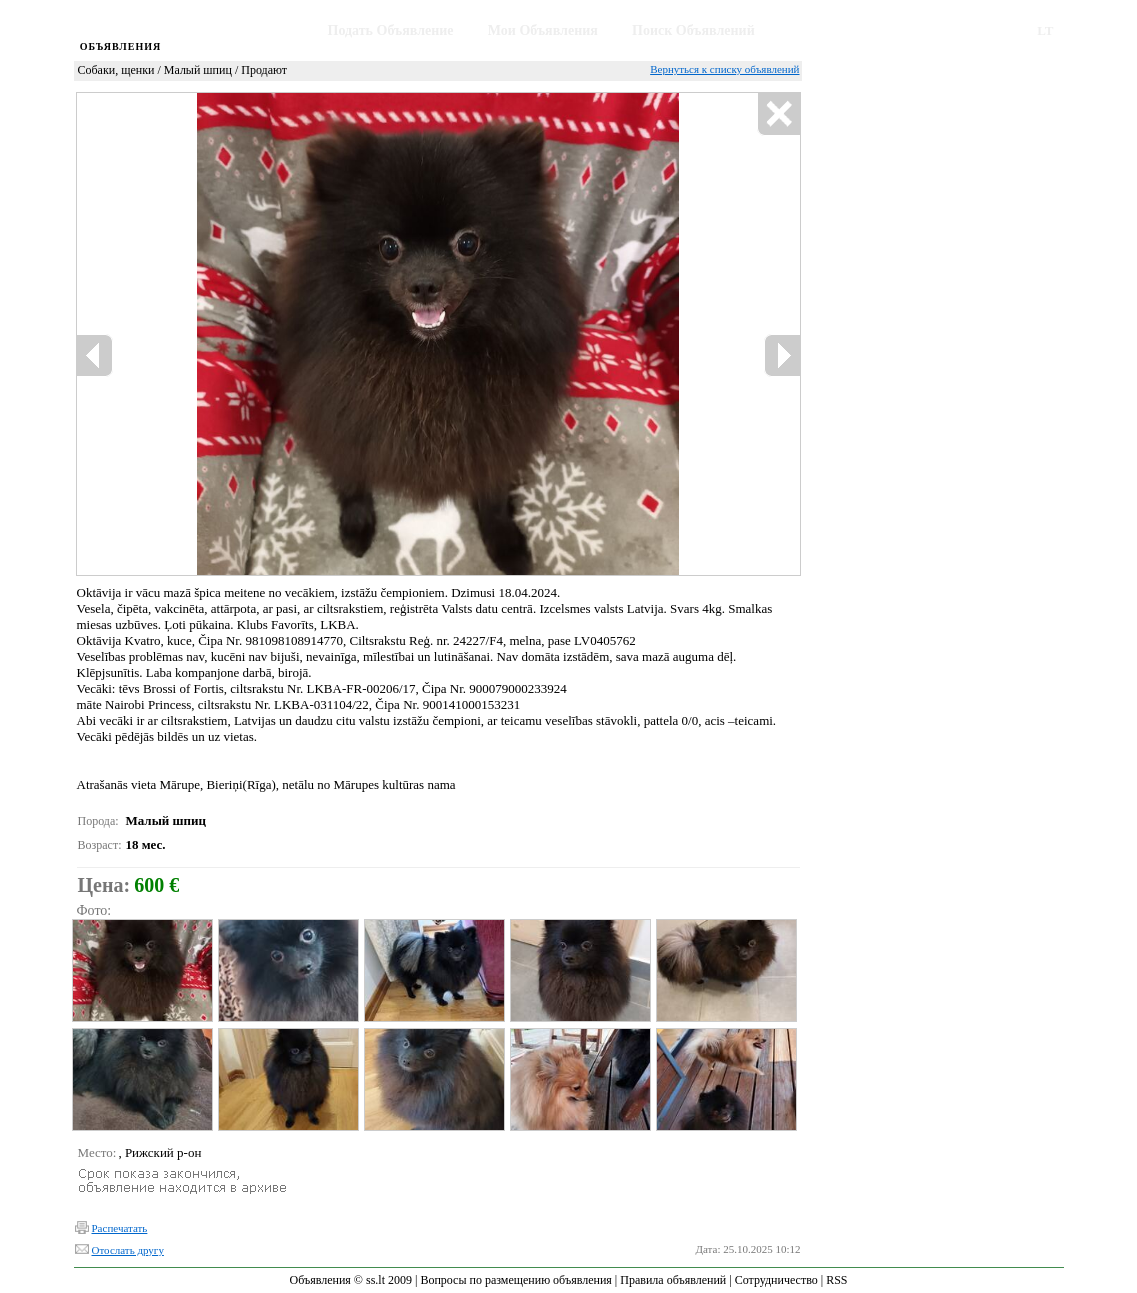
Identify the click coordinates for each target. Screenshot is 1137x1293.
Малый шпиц (198, 70)
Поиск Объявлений (693, 30)
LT (1045, 30)
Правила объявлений (673, 1280)
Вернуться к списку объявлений (724, 69)
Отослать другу (128, 1250)
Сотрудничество (776, 1280)
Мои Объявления (543, 30)
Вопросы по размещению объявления (515, 1280)
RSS (836, 1280)
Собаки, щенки (116, 70)
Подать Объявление (391, 30)
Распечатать (120, 1228)
